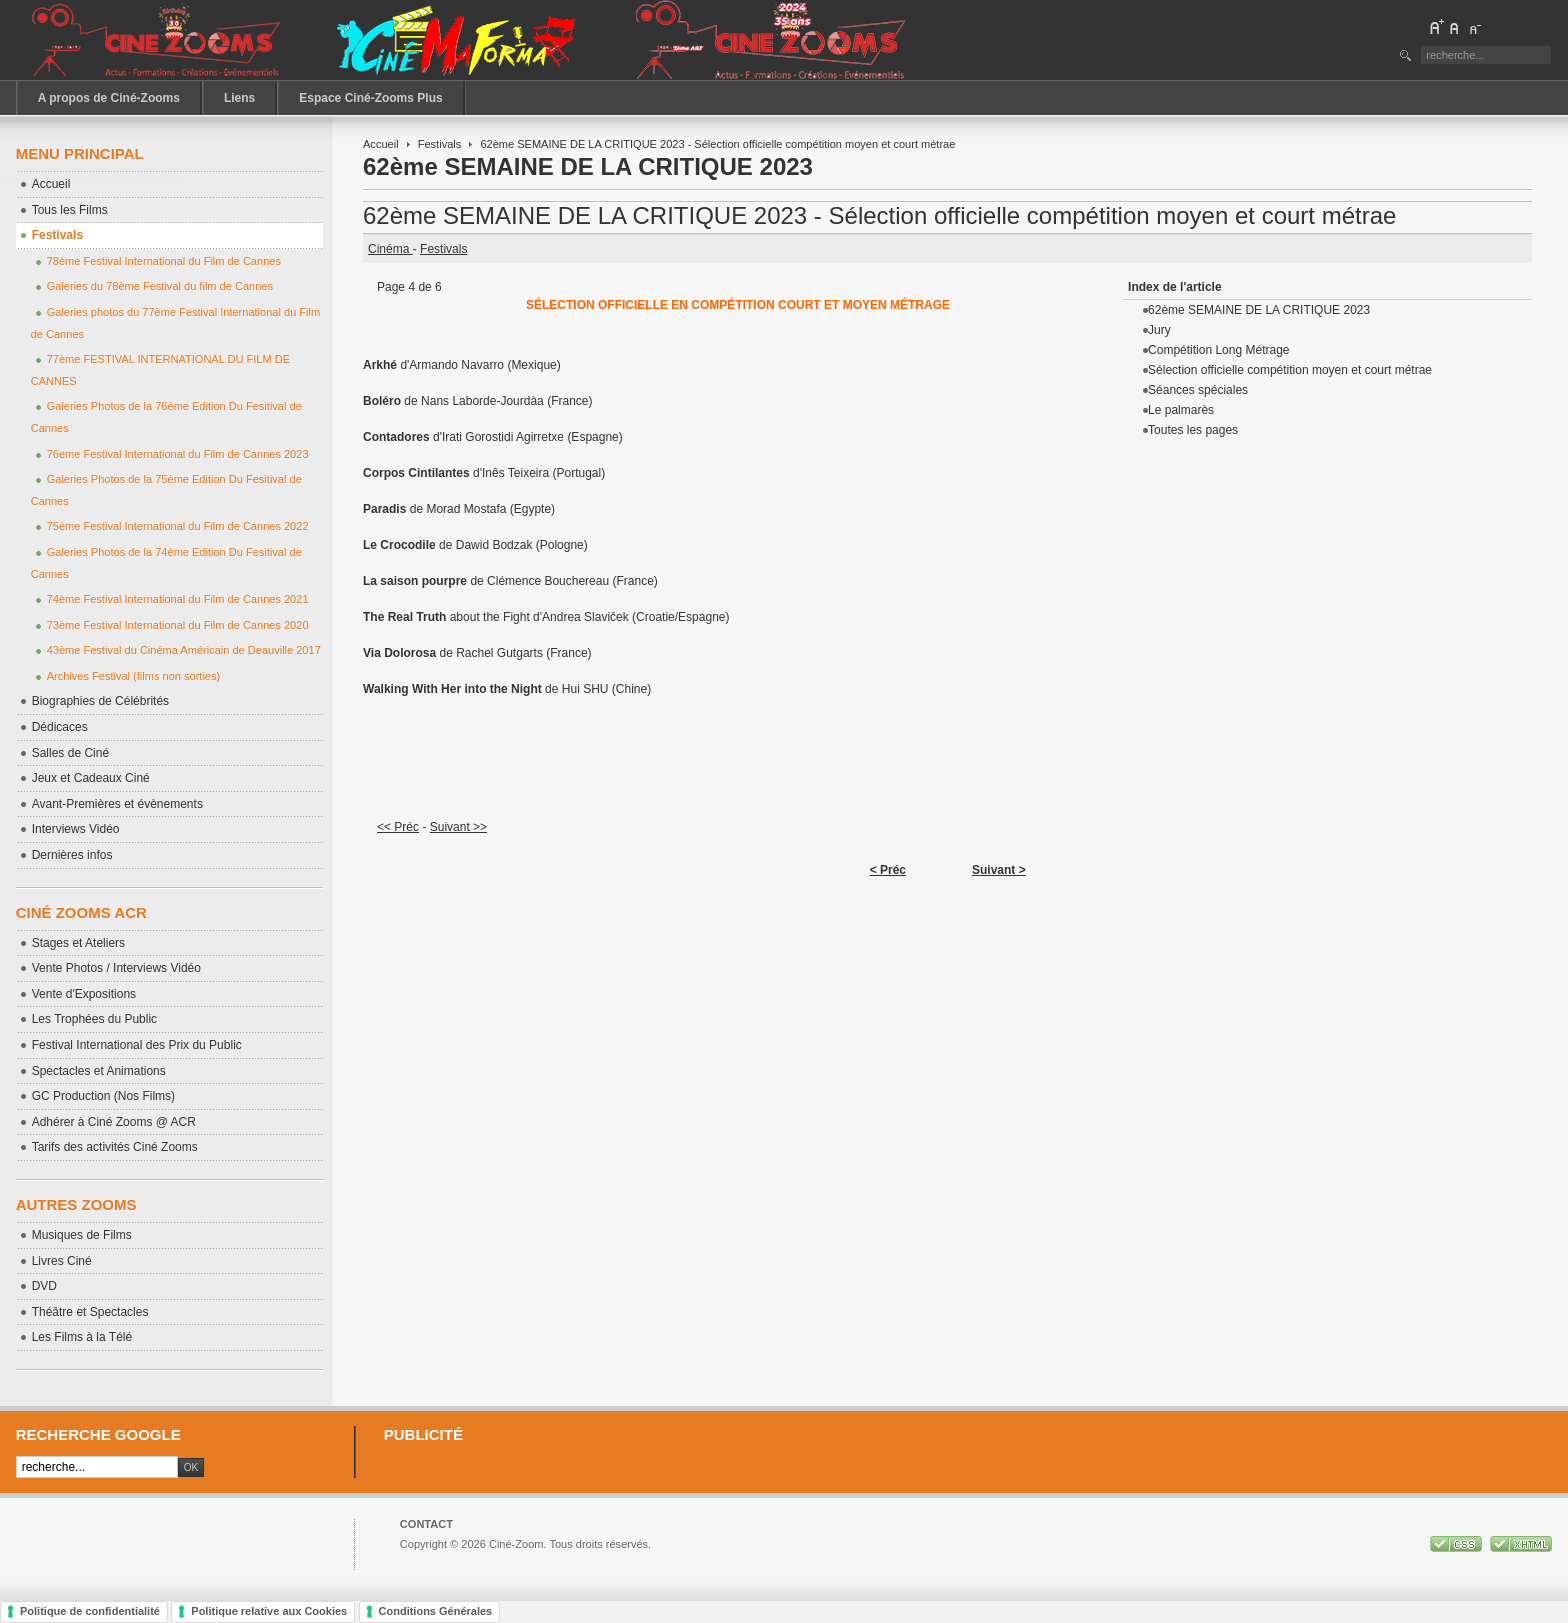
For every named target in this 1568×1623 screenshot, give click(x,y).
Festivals (440, 144)
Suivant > (999, 870)
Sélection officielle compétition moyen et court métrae (1290, 370)
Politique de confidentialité (90, 1611)
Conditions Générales (436, 1611)
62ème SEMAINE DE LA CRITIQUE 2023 (1259, 310)
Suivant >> (458, 827)
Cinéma (390, 249)
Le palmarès (1181, 410)
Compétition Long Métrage (1218, 350)
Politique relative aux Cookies (269, 1611)
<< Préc (398, 827)
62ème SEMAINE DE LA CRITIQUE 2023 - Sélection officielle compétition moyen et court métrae (879, 215)
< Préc (888, 870)
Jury (1159, 330)
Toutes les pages (1193, 430)
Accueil (381, 144)
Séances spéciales (1198, 390)
